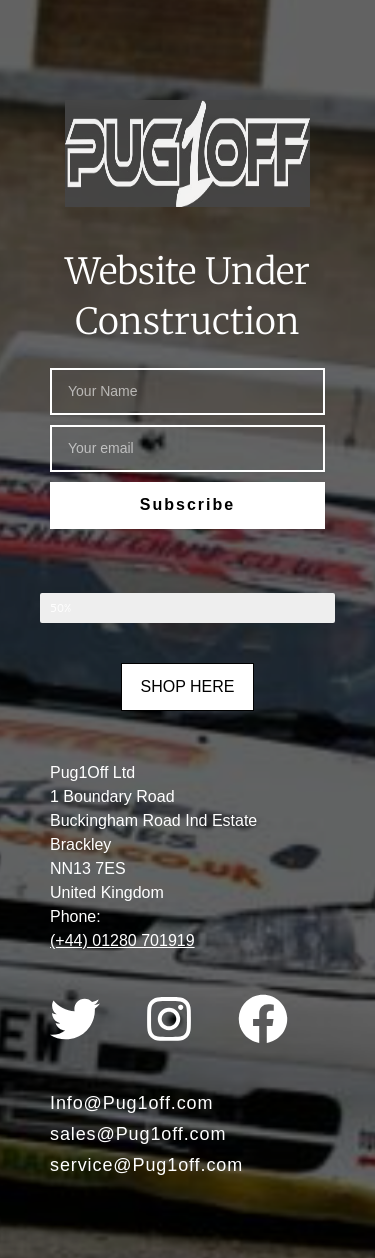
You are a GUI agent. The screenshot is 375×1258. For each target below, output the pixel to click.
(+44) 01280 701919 (122, 940)
